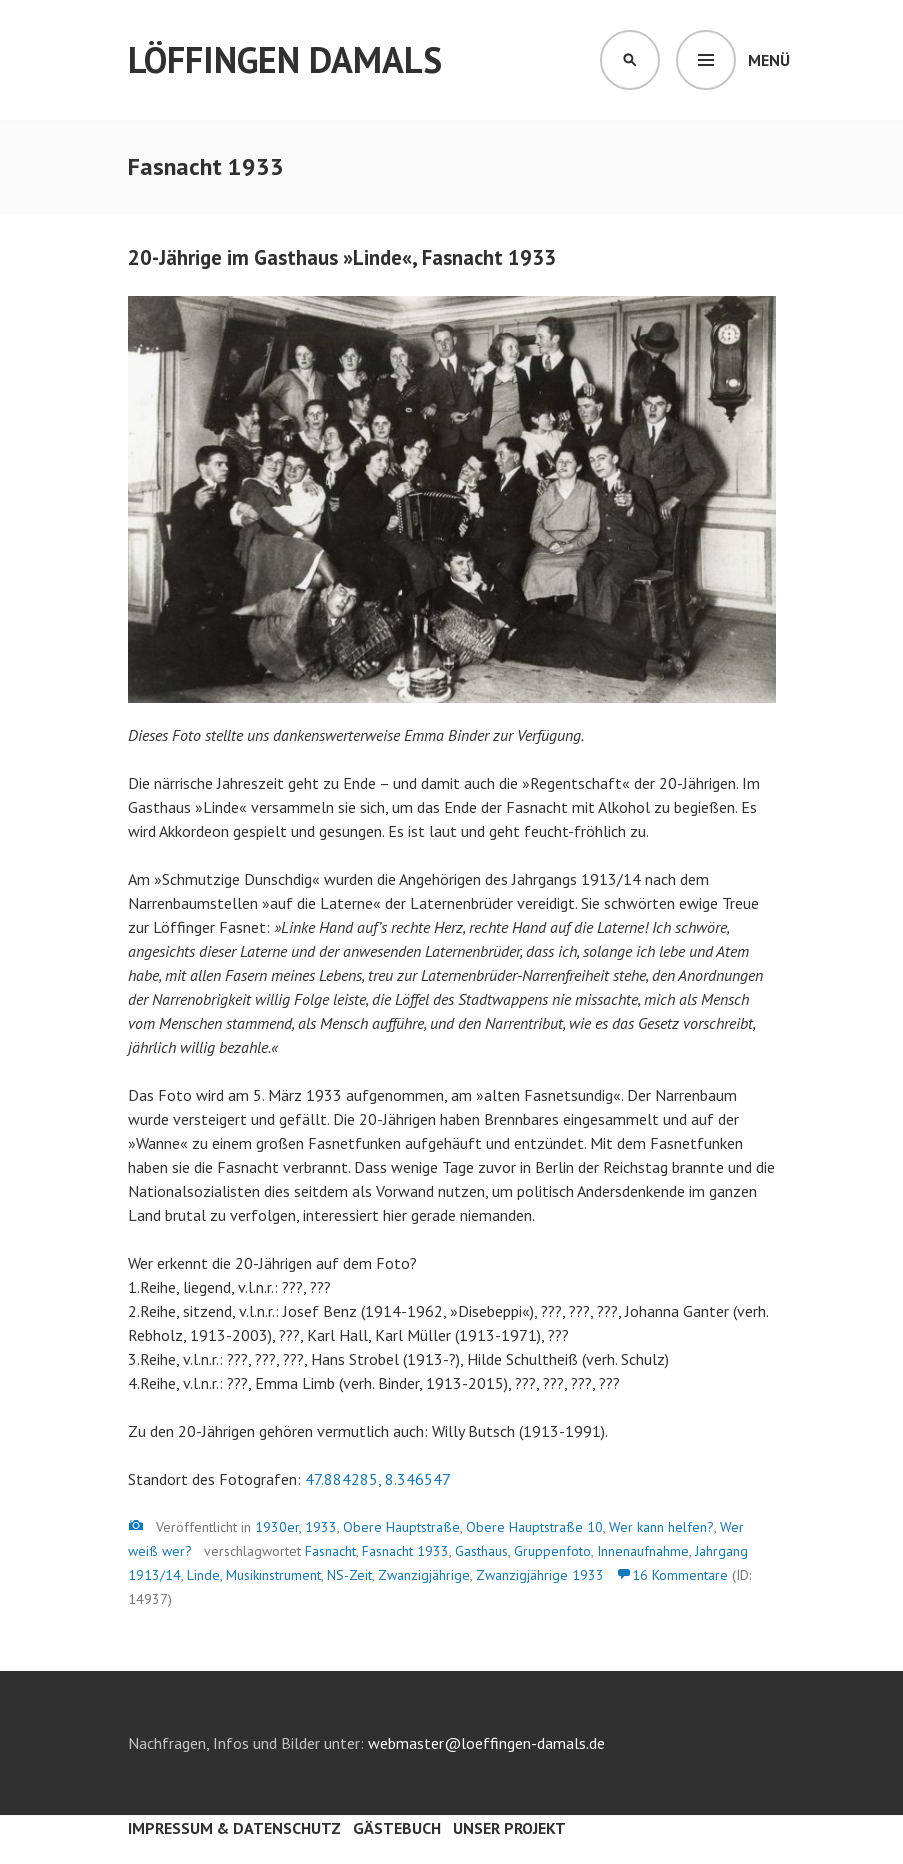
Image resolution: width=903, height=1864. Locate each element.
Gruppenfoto (552, 1551)
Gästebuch (397, 1828)
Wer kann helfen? (661, 1527)
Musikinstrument (273, 1575)
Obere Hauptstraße (401, 1527)
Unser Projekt (509, 1828)
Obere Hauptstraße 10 (534, 1527)
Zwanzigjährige (424, 1575)
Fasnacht (330, 1551)
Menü (769, 60)
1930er (277, 1527)
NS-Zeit (349, 1575)
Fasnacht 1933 (405, 1551)
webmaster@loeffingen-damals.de (486, 1743)
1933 (321, 1527)
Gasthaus (481, 1551)
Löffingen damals (285, 59)
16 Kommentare (680, 1575)
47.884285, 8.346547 (378, 1479)
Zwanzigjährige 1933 (540, 1575)
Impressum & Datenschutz (234, 1828)
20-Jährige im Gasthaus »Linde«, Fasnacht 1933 (342, 257)
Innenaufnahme (643, 1551)
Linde (203, 1575)
